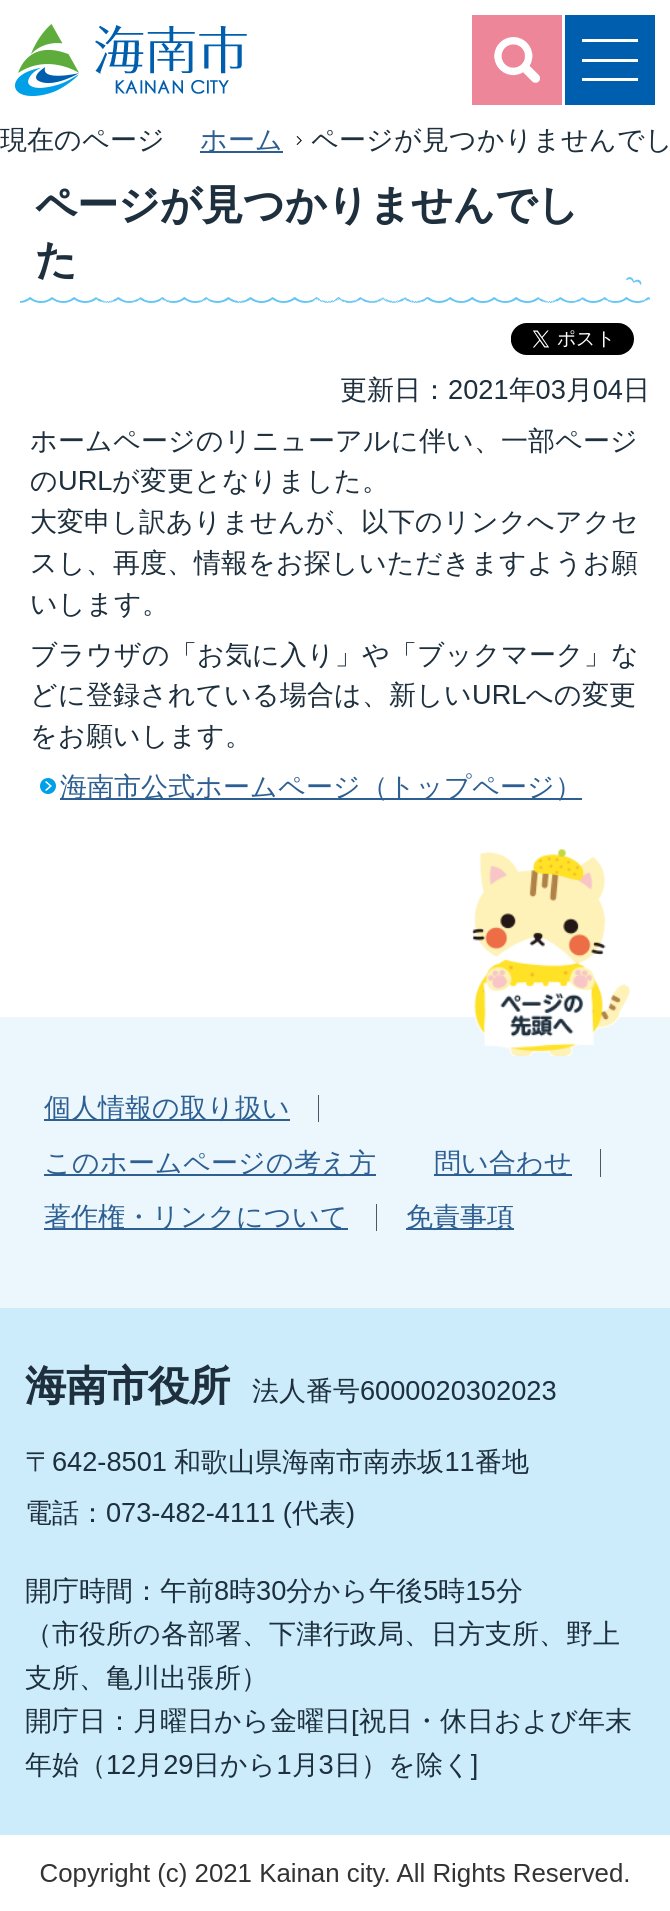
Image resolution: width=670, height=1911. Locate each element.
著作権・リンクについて (196, 1216)
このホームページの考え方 (210, 1162)
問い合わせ (503, 1162)
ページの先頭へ (551, 952)
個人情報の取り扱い (167, 1107)
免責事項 (460, 1216)
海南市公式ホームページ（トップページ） (321, 786)
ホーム (241, 139)
